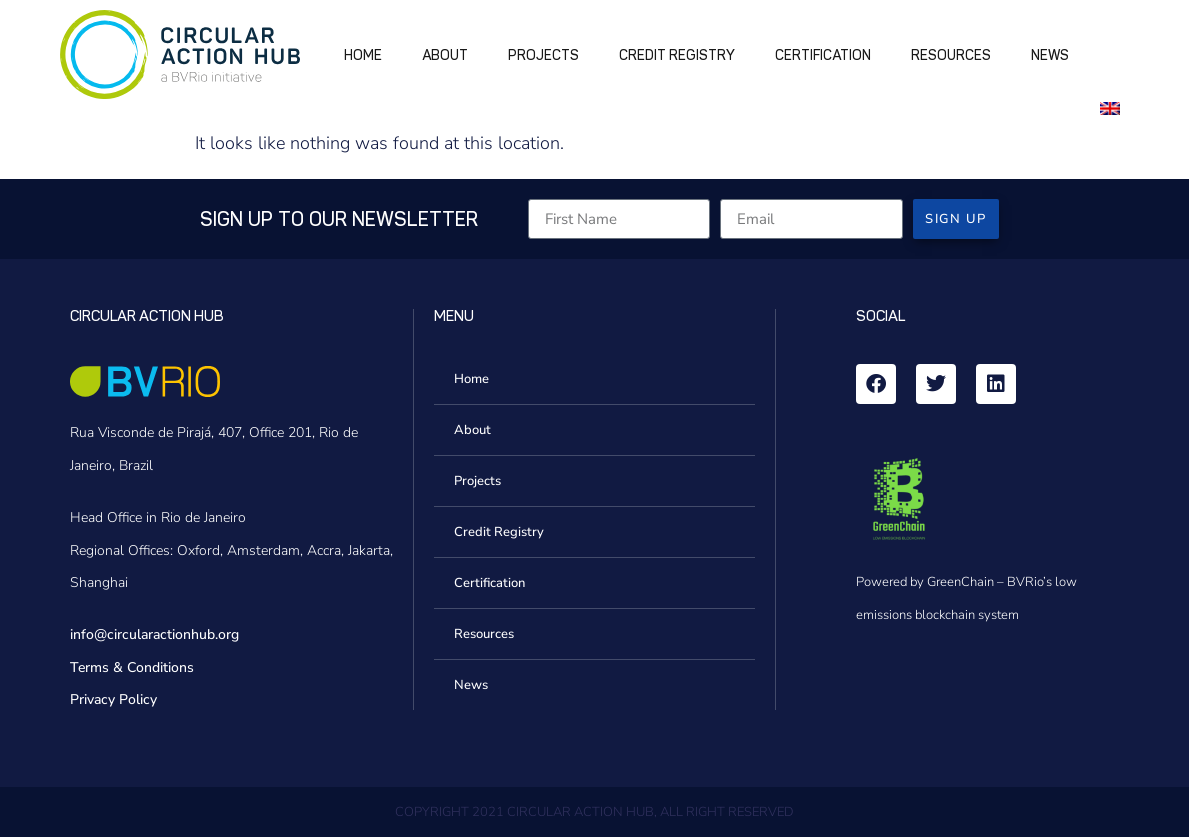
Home (363, 55)
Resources (951, 55)
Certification (823, 55)
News (1050, 55)
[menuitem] (1114, 107)
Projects (543, 55)
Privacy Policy (113, 699)
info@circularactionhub (142, 634)
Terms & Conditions (132, 667)
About (445, 55)
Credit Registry (677, 55)
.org (227, 634)
